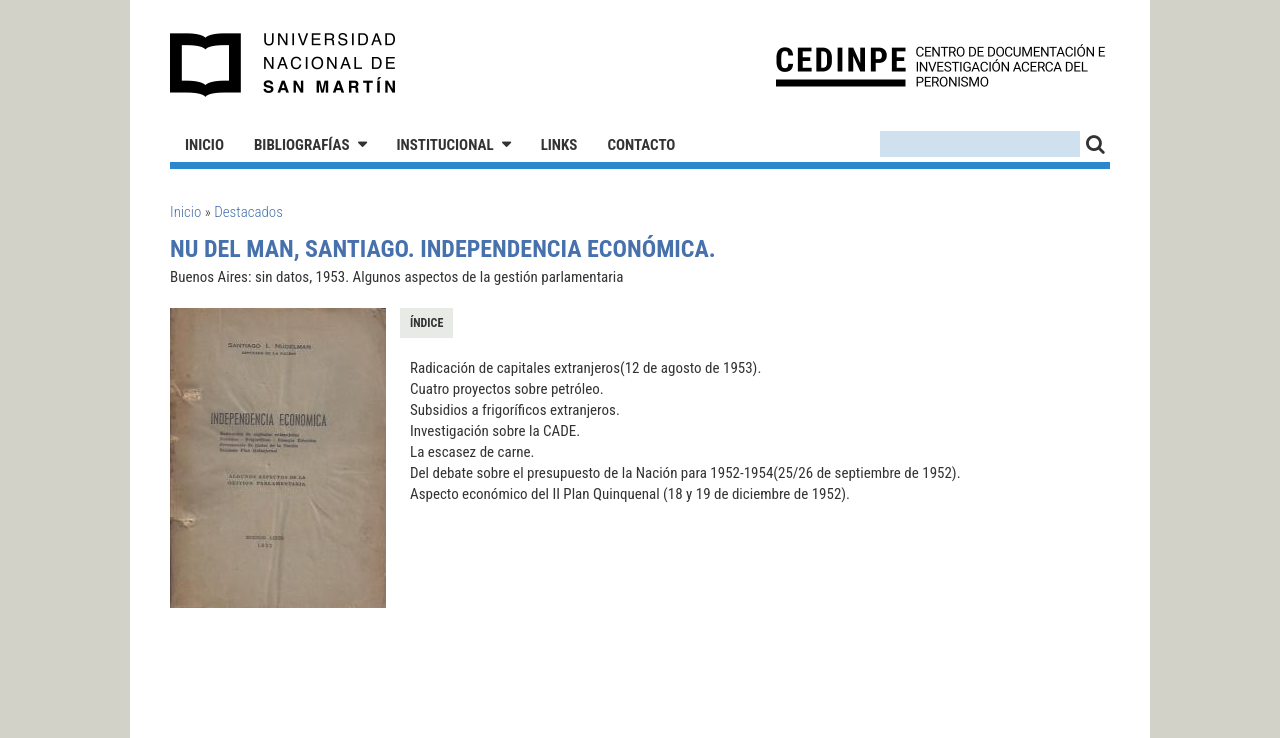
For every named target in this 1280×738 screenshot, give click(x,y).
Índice (426, 323)
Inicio (204, 145)
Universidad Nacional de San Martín (283, 65)
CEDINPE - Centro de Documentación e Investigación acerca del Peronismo (940, 65)
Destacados (248, 212)
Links (559, 145)
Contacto (641, 145)
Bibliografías (302, 145)
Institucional (445, 145)
